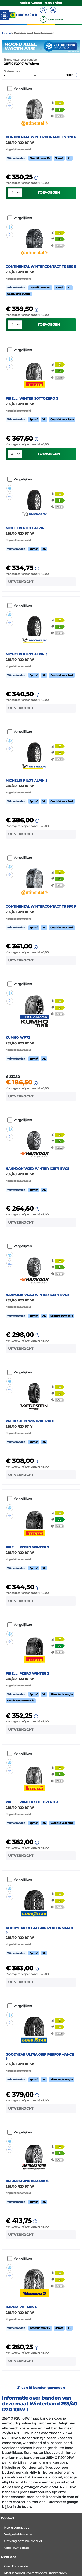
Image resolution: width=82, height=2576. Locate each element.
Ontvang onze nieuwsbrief (23, 2541)
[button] (71, 75)
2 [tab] (41, 49)
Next (77, 46)
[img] (9, 97)
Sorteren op (12, 71)
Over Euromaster (16, 2566)
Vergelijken (23, 88)
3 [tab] (47, 49)
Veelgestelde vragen (18, 2534)
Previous (5, 46)
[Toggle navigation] (4, 15)
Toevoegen (49, 193)
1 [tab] (35, 49)
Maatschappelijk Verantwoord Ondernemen (35, 2573)
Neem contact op (16, 2527)
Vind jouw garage (16, 2548)
